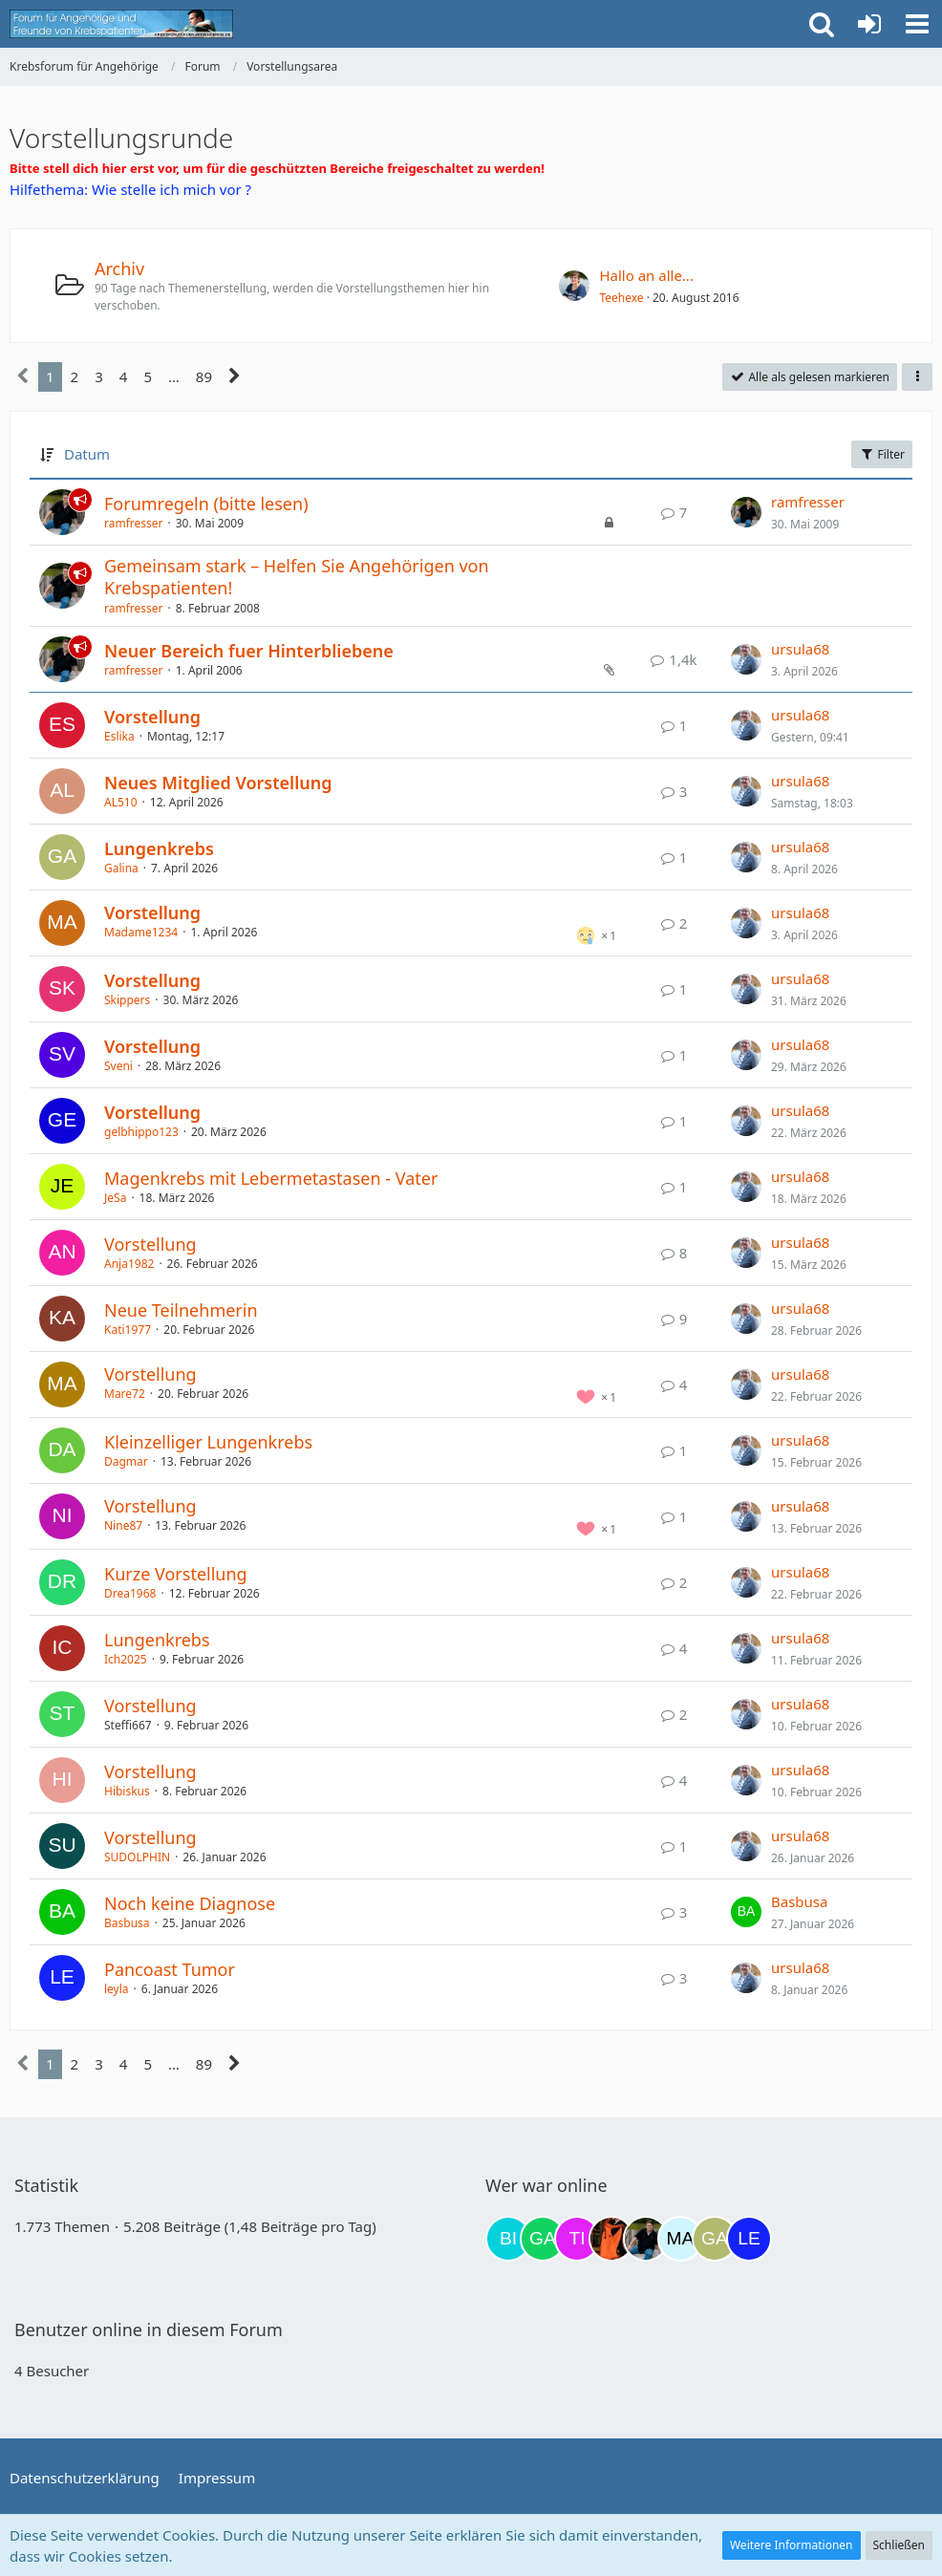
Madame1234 (141, 932)
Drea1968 (130, 1593)
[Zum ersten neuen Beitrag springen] (574, 285)
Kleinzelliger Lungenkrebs (208, 1441)
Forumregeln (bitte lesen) (206, 503)
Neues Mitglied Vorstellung (218, 782)
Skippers (127, 1000)
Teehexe (621, 298)
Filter (882, 454)
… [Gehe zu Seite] (174, 376)
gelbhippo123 (141, 1132)
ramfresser (133, 523)
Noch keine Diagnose (189, 1903)
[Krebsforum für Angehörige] (121, 24)
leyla (116, 1989)
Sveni (118, 1066)
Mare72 (124, 1393)
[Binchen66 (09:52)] (508, 2239)
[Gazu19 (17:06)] (543, 2239)
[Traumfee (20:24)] (611, 2239)
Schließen (899, 2545)
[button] (917, 24)
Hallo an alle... (646, 275)
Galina (121, 868)
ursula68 (800, 648)
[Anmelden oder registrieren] (869, 24)
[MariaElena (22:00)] (680, 2239)
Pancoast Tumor (169, 1969)
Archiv (119, 268)
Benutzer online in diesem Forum (148, 2329)
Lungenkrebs (159, 848)
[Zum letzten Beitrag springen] (746, 512)
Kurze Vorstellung (175, 1573)
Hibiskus (127, 1791)
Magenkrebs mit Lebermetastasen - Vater (271, 1178)
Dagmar (126, 1461)
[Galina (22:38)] (715, 2239)
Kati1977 (127, 1329)
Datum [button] (87, 453)
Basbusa (127, 1923)
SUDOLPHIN (137, 1857)
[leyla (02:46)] (749, 2239)
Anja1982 (129, 1264)
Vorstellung (152, 716)
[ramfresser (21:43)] (646, 2239)
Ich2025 (125, 1659)
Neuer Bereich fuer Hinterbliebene (249, 650)
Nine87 (123, 1525)
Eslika (119, 736)
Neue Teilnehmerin (181, 1310)
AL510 (121, 802)
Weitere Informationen (791, 2545)
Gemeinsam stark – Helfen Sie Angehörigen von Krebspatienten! (296, 576)
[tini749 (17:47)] (577, 2239)
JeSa (115, 1198)
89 (204, 376)
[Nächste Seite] (234, 376)
